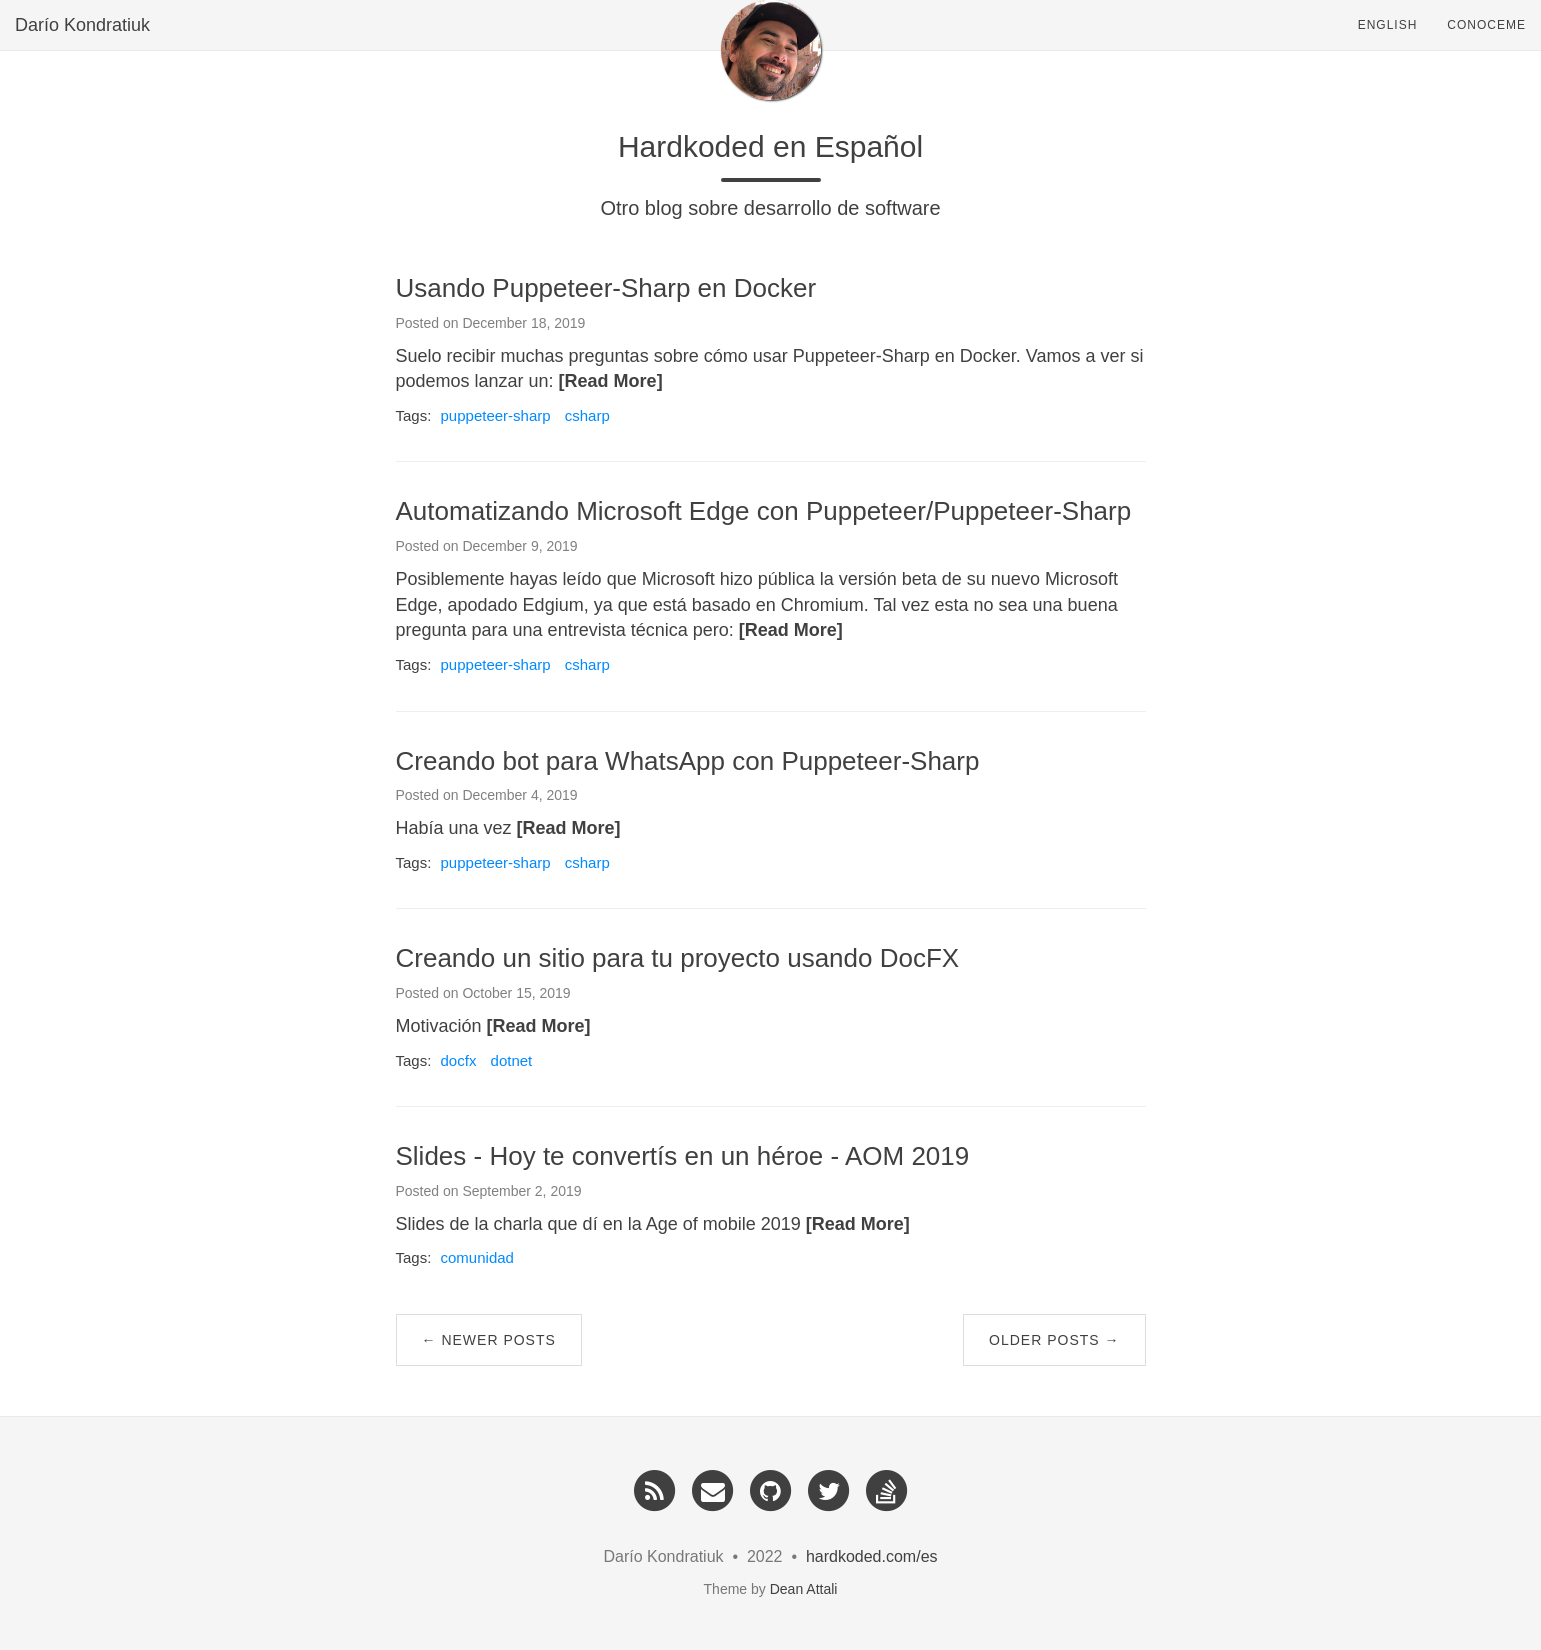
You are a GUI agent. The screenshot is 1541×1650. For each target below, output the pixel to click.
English (1388, 45)
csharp (587, 415)
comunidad (477, 1257)
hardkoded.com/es (872, 1556)
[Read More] (611, 381)
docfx (459, 1060)
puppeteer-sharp (496, 415)
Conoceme (1486, 45)
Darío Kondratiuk (82, 45)
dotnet (512, 1060)
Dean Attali (804, 1589)
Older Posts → (1054, 1340)
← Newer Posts (489, 1340)
